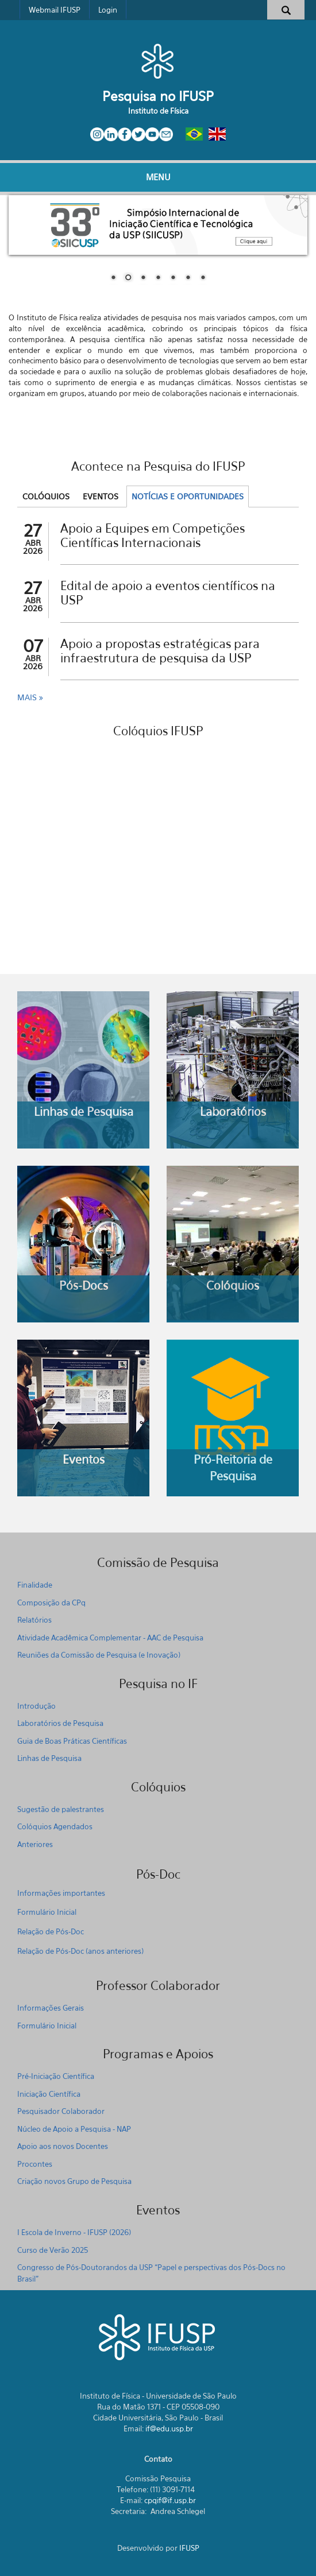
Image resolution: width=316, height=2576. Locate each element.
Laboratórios (233, 1111)
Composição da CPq (51, 1602)
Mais (28, 697)
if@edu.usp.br (169, 2428)
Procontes (34, 2163)
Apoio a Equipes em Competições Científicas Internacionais (152, 535)
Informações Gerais (50, 2007)
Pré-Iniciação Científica (55, 2076)
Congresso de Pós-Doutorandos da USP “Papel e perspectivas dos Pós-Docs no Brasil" (151, 2273)
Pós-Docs (83, 1285)
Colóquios (46, 496)
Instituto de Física (158, 110)
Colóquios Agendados (55, 1826)
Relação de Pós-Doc (50, 1931)
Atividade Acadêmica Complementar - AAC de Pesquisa (110, 1637)
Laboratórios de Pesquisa (60, 1723)
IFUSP (189, 2547)
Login (107, 9)
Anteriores (35, 1844)
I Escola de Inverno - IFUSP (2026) (74, 2232)
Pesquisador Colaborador (61, 2111)
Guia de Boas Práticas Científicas (72, 1740)
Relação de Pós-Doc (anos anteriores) (80, 1951)
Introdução (36, 1705)
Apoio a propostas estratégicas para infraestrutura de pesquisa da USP (160, 651)
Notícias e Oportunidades (188, 496)
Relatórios (34, 1619)
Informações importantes (61, 1893)
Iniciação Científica (48, 2093)
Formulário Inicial (46, 1912)
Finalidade (34, 1584)
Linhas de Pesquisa (83, 1111)
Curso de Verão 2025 (52, 2250)
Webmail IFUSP (54, 9)
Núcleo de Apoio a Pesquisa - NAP (74, 2128)
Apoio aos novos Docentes (62, 2146)
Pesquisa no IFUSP (158, 96)
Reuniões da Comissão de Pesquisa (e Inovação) (98, 1654)
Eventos (100, 496)
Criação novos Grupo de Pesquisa (74, 2181)
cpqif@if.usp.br (170, 2500)
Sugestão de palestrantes (60, 1809)
